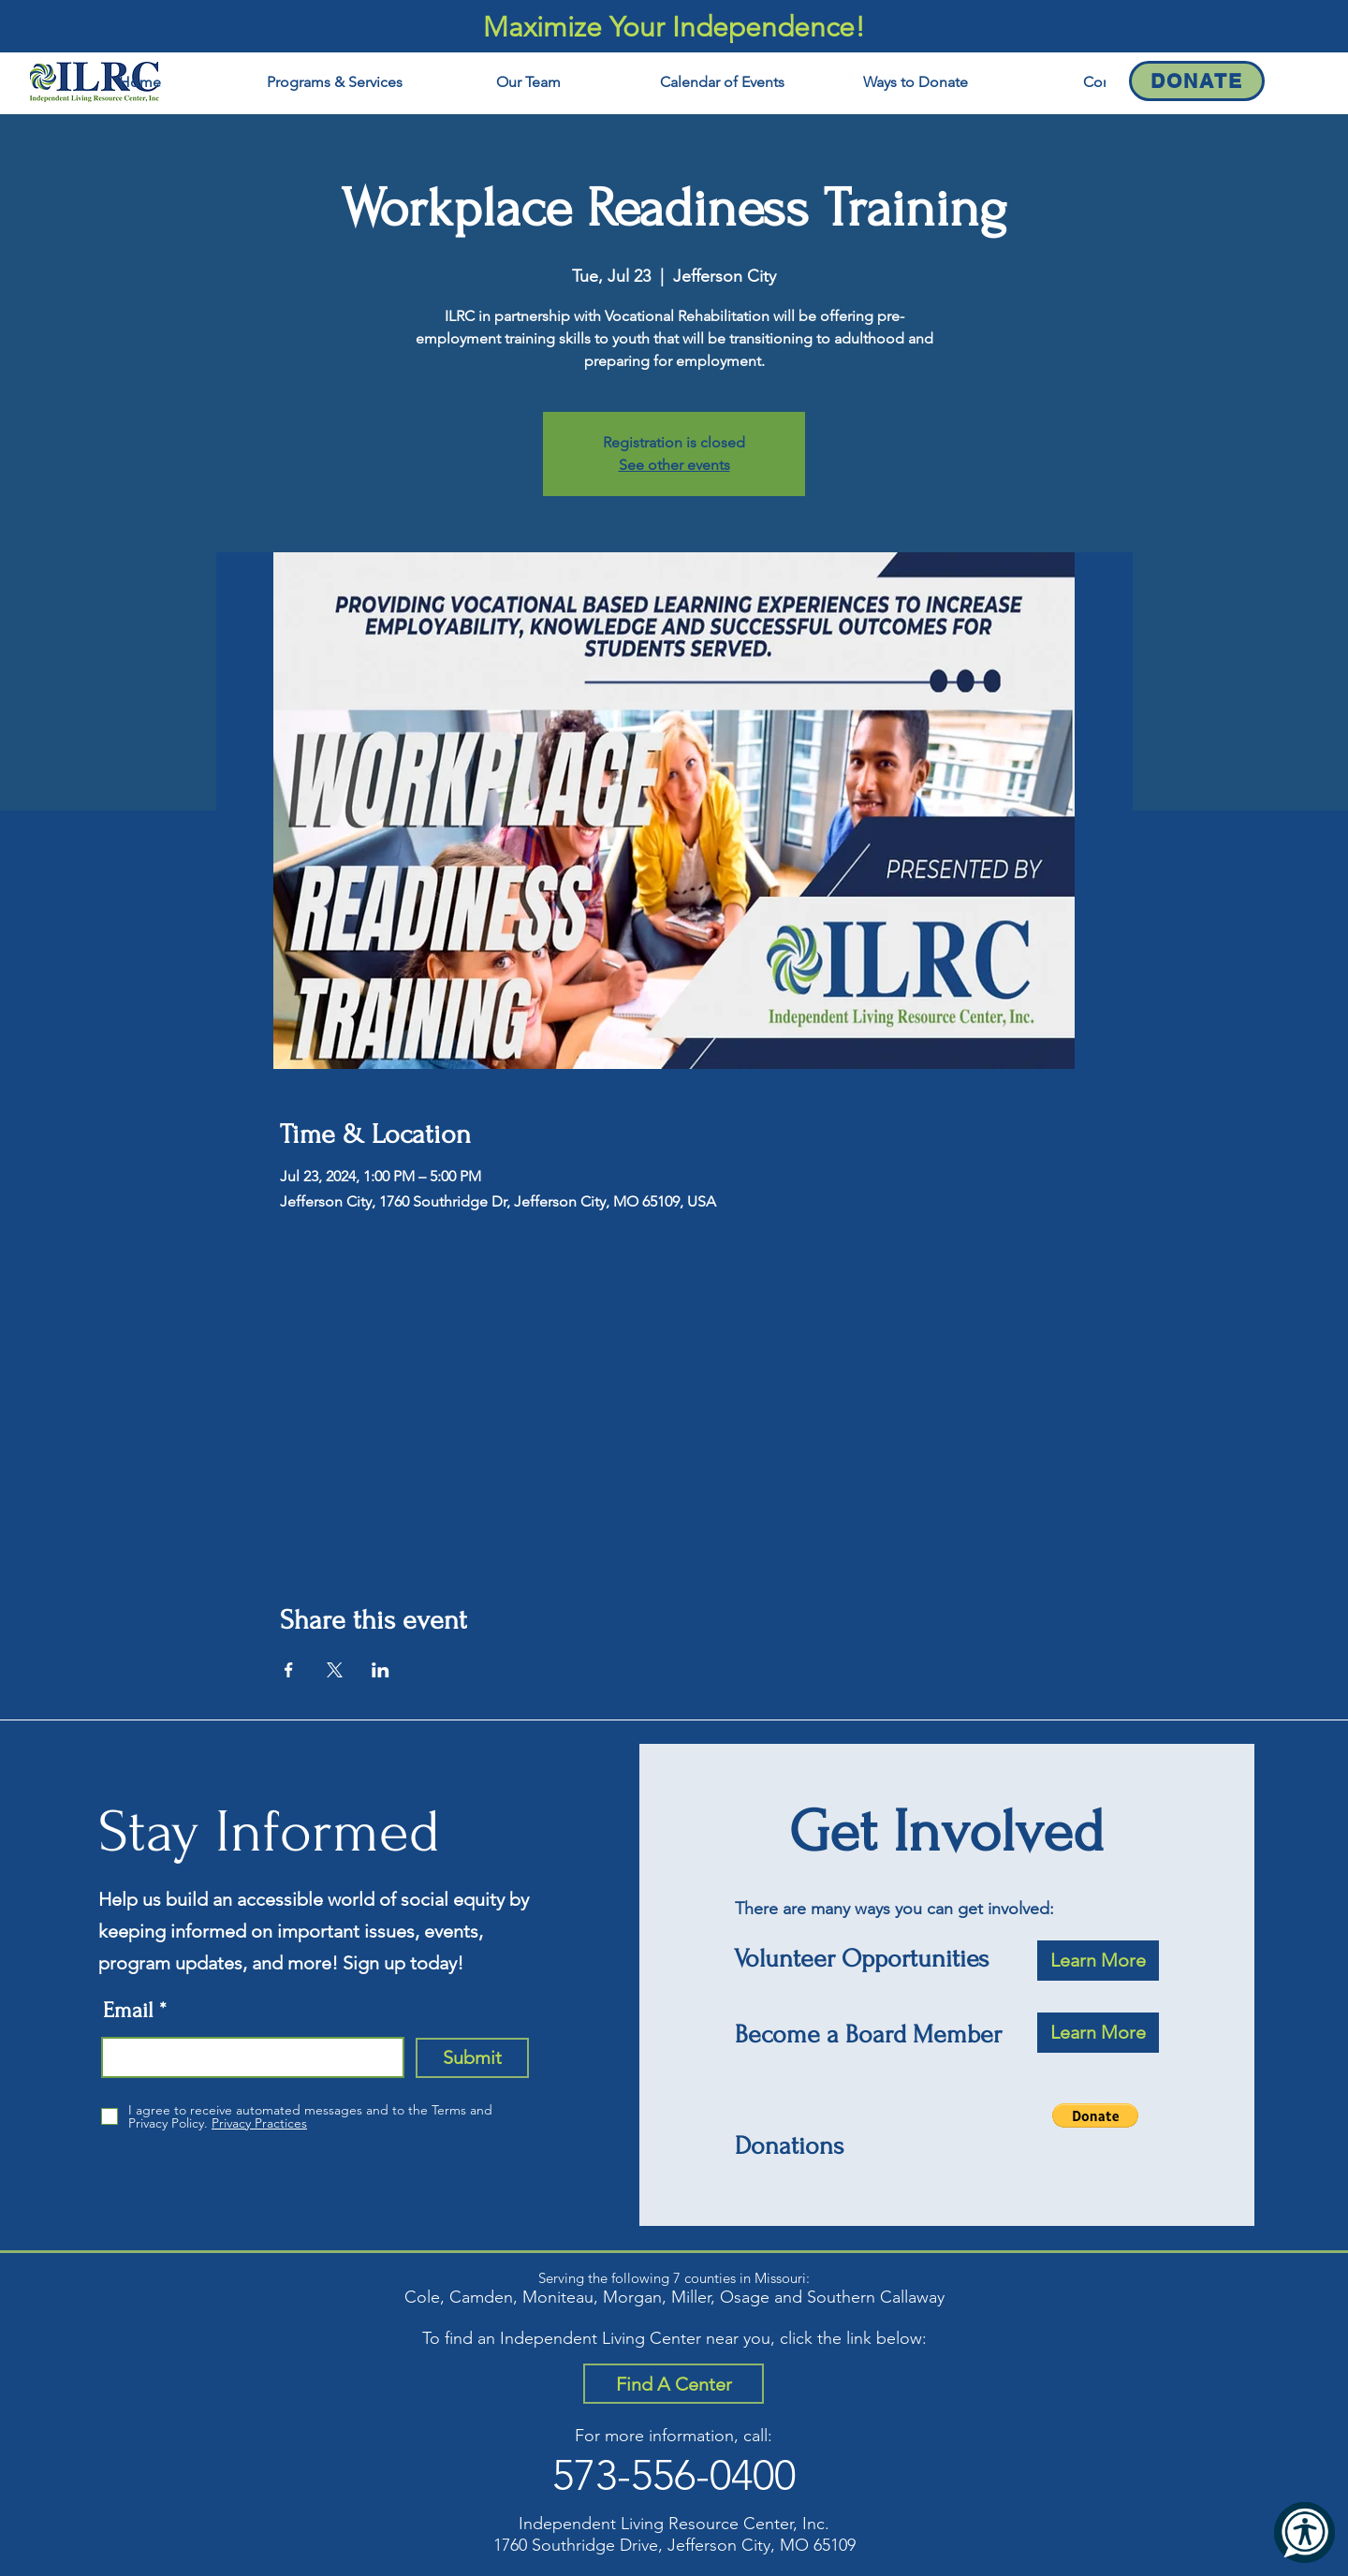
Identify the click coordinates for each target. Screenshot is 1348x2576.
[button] (1095, 2115)
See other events (674, 465)
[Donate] (1197, 81)
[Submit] (472, 2058)
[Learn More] (1098, 1960)
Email (128, 2010)
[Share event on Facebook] (289, 1669)
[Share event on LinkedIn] (380, 1669)
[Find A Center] (673, 2384)
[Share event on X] (335, 1669)
